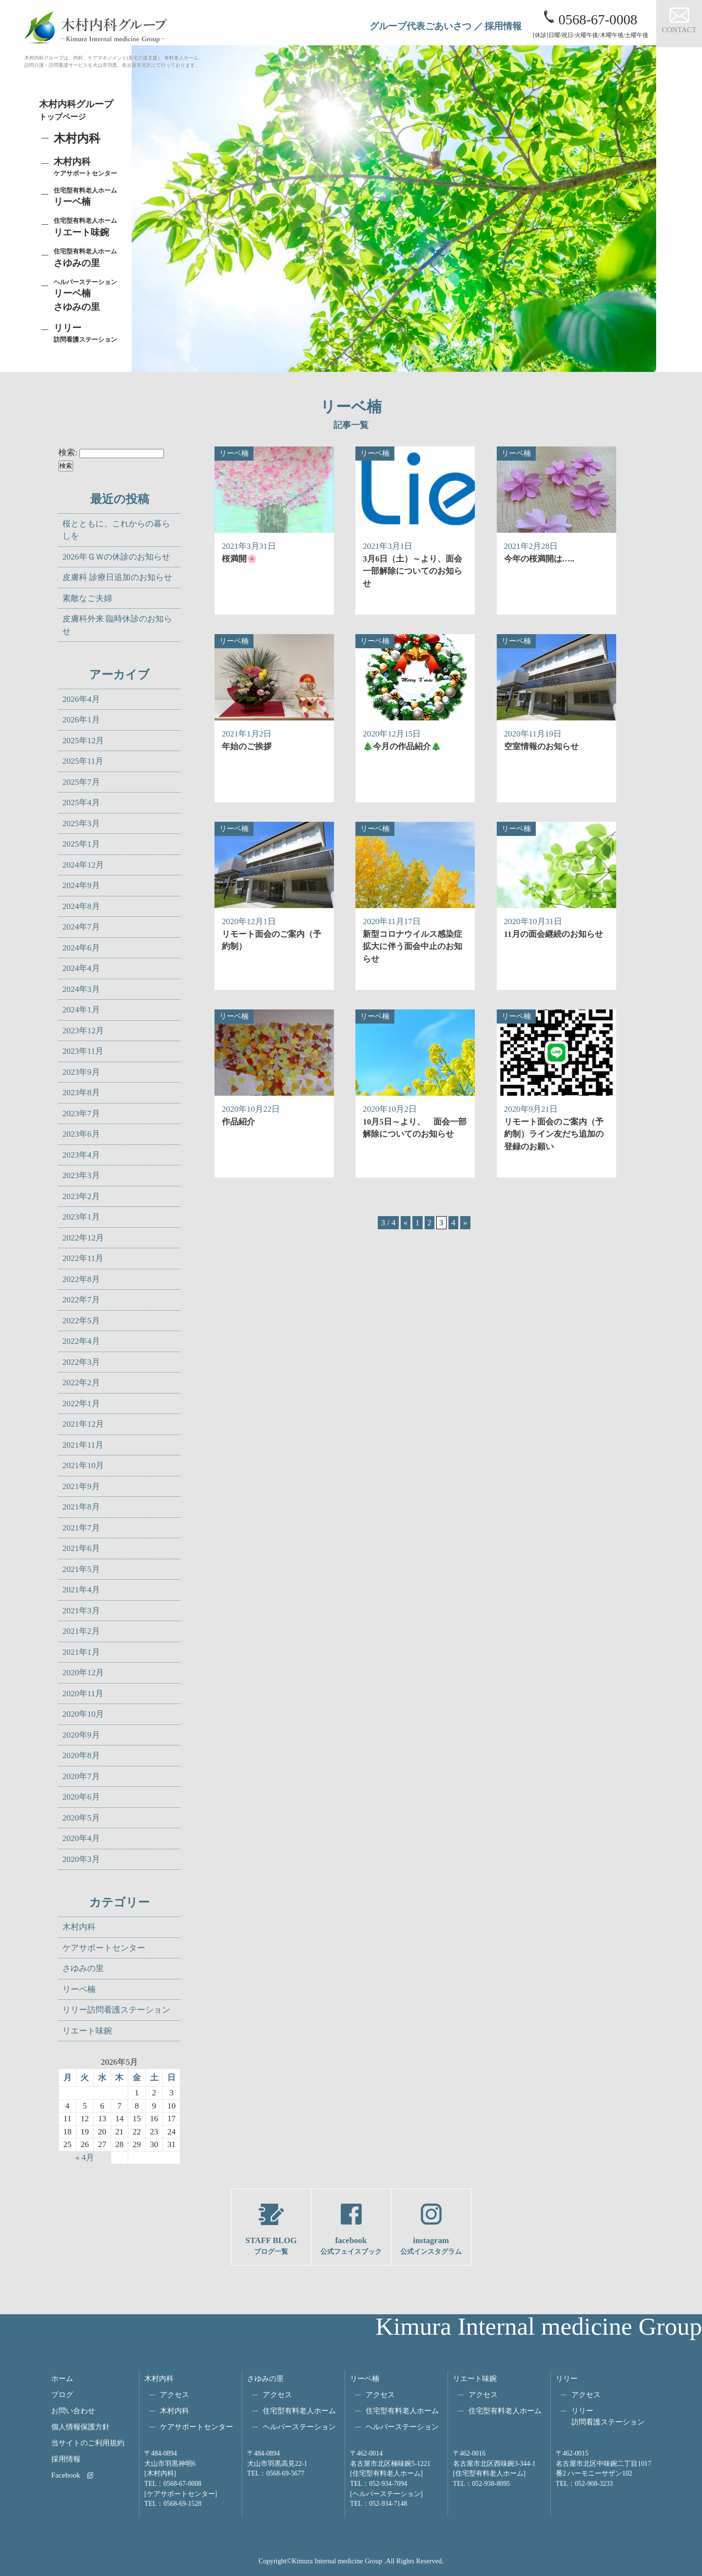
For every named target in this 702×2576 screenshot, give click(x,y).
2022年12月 (83, 1237)
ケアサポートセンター (103, 1948)
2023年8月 (81, 1092)
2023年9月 (81, 1072)
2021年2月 (81, 1631)
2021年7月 (81, 1527)
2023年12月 (83, 1030)
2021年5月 (81, 1569)
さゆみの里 (83, 1968)
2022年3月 (81, 1362)
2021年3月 (81, 1610)
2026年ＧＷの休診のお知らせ (116, 557)
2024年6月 (81, 947)
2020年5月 (81, 1817)
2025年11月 (82, 761)
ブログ (62, 2394)
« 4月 (85, 2157)
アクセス (174, 2394)
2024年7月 (81, 926)
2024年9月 (81, 885)
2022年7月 (81, 1299)
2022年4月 (81, 1341)
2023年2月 (81, 1196)
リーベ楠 (88, 196)
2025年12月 (83, 740)
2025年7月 (81, 782)
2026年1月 (81, 719)
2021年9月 (81, 1486)
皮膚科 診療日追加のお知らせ (117, 577)
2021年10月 (83, 1465)
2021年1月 (81, 1652)
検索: (68, 452)
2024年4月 (81, 968)
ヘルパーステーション (299, 2426)
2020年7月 (81, 1776)
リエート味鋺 (88, 226)
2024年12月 (83, 865)
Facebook (65, 2475)
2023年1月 (81, 1216)
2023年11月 (82, 1051)
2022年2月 (81, 1382)
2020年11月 (82, 1693)
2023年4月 (81, 1155)
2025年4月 (81, 802)
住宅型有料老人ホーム (299, 2410)
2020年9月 (81, 1735)
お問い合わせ (73, 2410)
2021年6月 (81, 1548)
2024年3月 (81, 989)
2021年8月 (81, 1506)
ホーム (62, 2378)
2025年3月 (81, 823)
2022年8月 (81, 1279)
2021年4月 (81, 1589)
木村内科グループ (83, 110)
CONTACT (679, 29)
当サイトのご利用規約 (87, 2443)
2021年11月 (82, 1445)
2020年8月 (81, 1755)
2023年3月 (81, 1175)
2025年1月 (81, 844)
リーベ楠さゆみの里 (88, 294)
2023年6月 (81, 1134)
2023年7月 (81, 1113)
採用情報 (503, 26)
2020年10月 (83, 1714)
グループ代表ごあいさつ (420, 26)
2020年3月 (81, 1859)
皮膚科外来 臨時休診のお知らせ (117, 625)
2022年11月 (82, 1258)
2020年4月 (81, 1838)
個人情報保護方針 (80, 2426)
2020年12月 (83, 1672)
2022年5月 (81, 1320)
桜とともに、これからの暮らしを (116, 530)
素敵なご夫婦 (87, 598)
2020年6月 (81, 1796)
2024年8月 (81, 906)
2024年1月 (81, 1009)
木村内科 (79, 1927)
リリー (567, 2378)
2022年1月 (81, 1403)
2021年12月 (83, 1424)
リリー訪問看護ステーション (116, 2009)
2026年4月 (81, 699)
